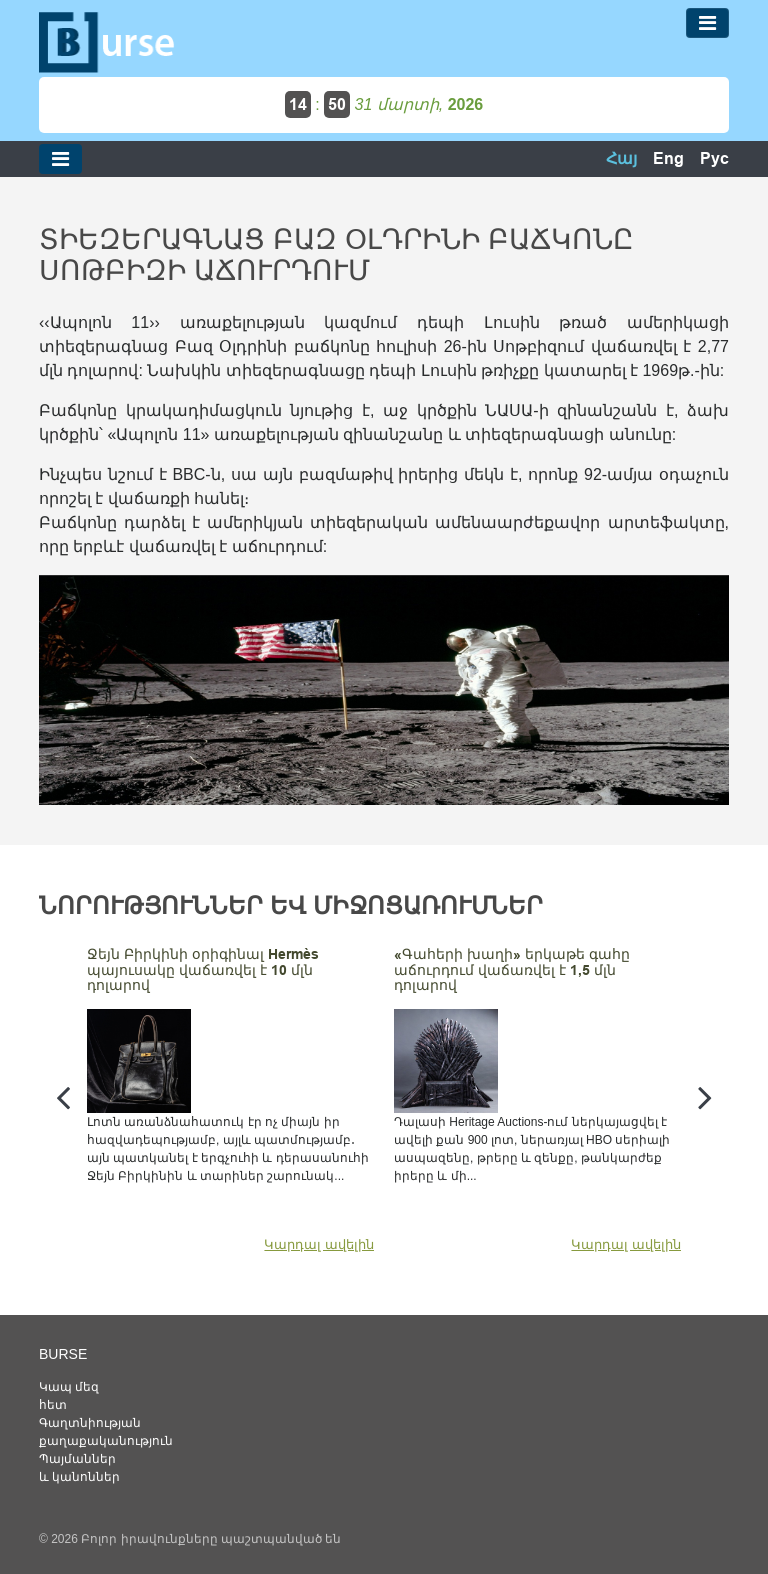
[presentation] (63, 1096)
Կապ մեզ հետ (69, 1396)
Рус (714, 158)
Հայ (621, 158)
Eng (668, 158)
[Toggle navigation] (707, 23)
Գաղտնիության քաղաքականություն (84, 1432)
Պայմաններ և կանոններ (79, 1468)
